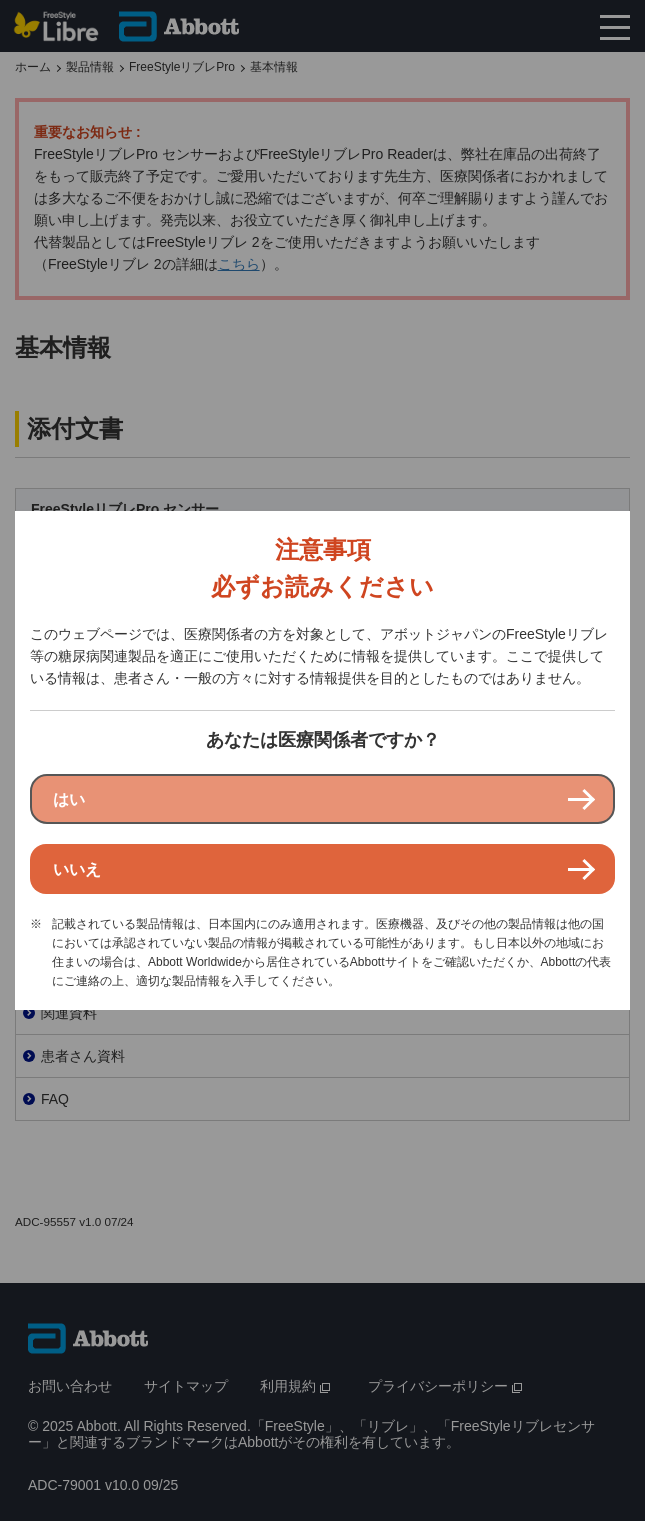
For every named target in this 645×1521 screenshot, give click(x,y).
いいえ (77, 869)
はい (69, 799)
